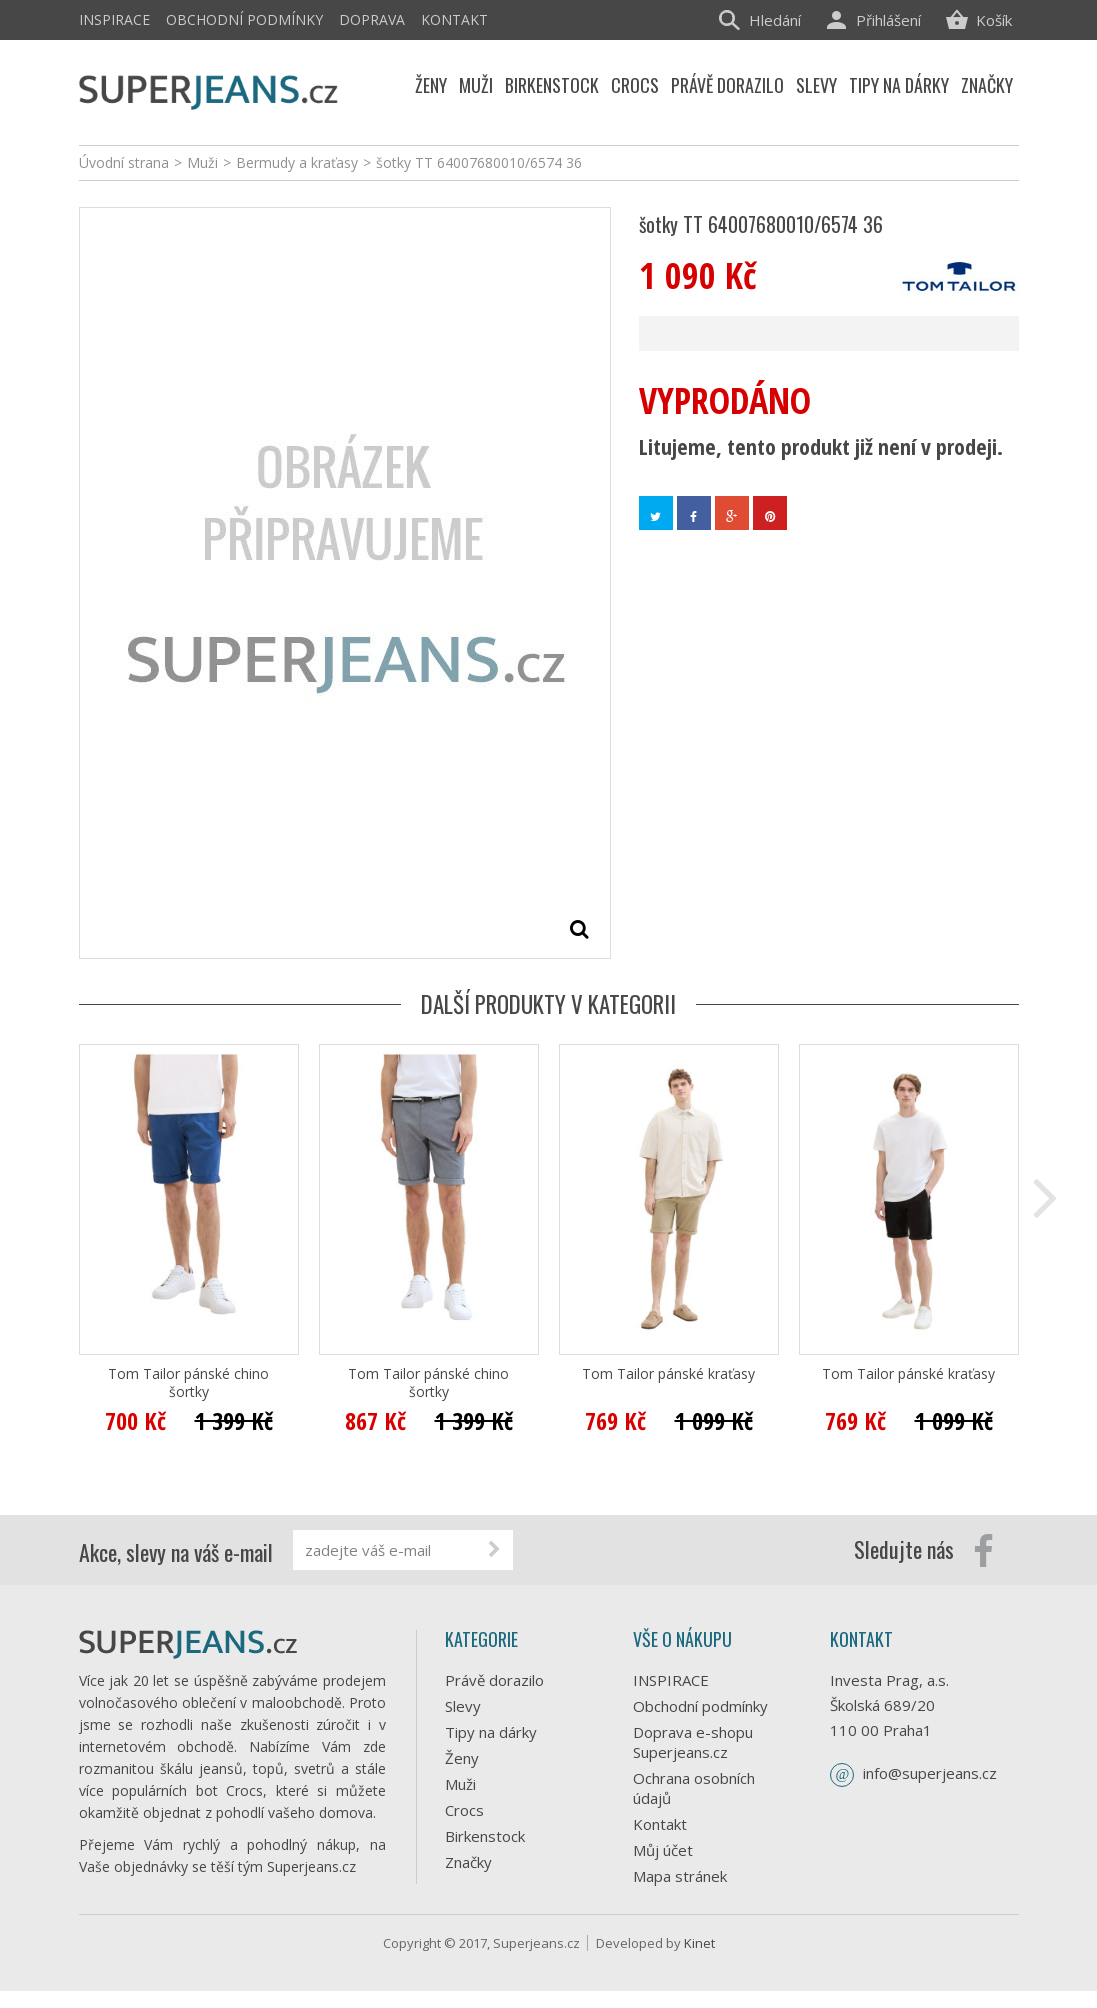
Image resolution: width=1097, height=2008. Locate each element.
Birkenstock (485, 1836)
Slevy (463, 1706)
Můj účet (663, 1850)
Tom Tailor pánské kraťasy (668, 1374)
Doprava (372, 19)
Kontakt (454, 19)
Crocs (464, 1810)
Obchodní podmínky (244, 19)
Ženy (462, 1758)
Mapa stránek (680, 1876)
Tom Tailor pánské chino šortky (188, 1383)
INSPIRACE (114, 19)
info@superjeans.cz (930, 1773)
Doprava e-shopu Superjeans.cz (693, 1742)
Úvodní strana (124, 162)
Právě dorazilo (494, 1680)
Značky (468, 1862)
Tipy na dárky (491, 1732)
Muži (460, 1784)
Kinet (699, 1960)
